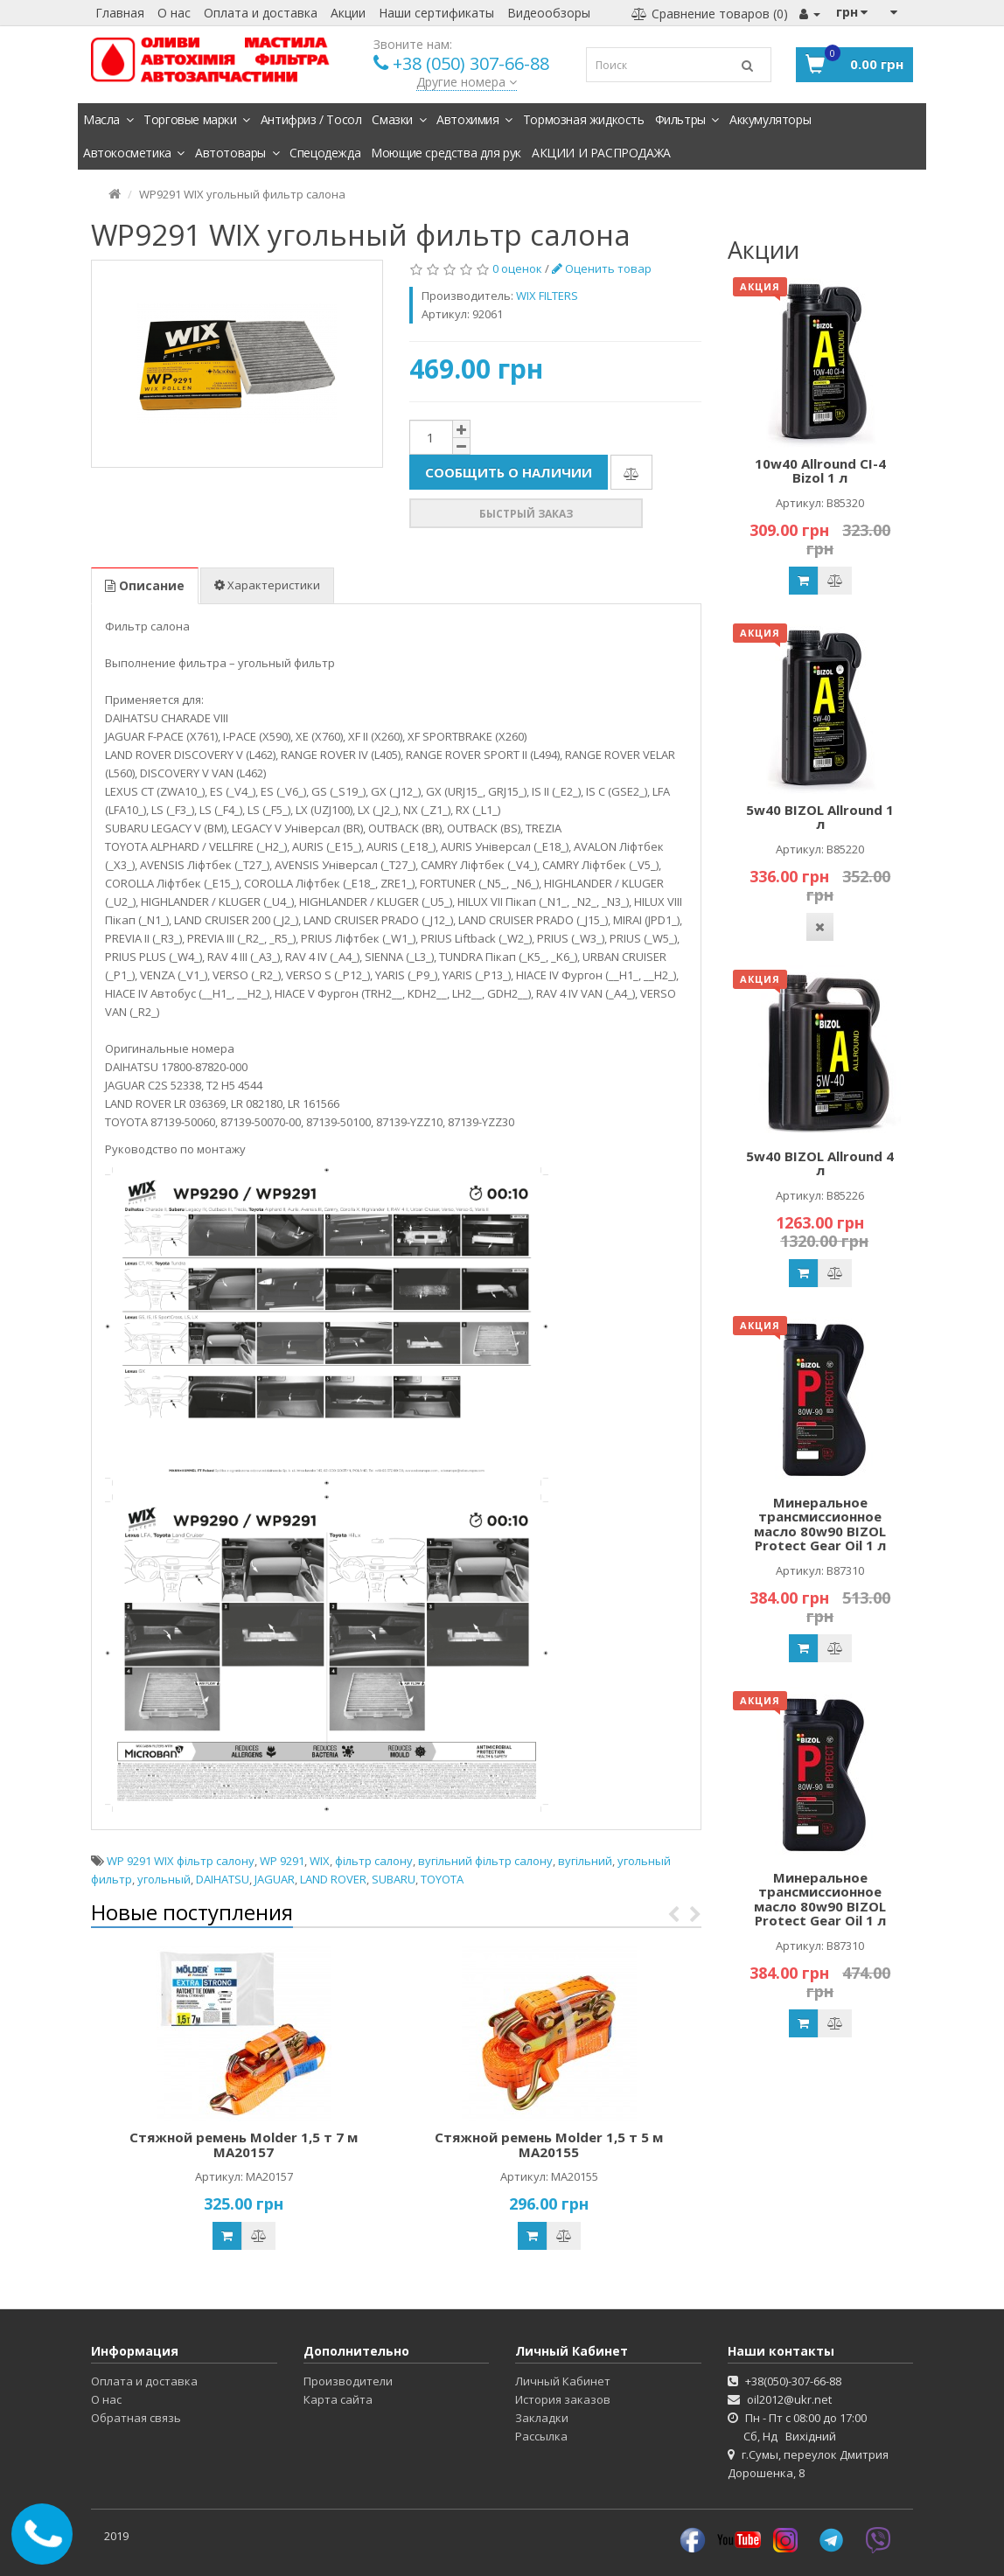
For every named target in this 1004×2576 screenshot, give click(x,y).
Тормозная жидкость (584, 119)
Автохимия (474, 119)
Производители (348, 2381)
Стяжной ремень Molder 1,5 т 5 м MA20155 (549, 2144)
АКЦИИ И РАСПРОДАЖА (601, 152)
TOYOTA (442, 1879)
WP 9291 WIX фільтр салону (180, 1861)
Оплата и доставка (260, 12)
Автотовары (237, 152)
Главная (119, 12)
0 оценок (517, 268)
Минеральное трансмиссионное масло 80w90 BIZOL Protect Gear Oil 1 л (820, 1524)
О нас (174, 12)
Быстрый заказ (526, 513)
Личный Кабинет (562, 2381)
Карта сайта (338, 2399)
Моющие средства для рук (446, 152)
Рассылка (541, 2436)
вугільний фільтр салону (485, 1861)
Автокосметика (134, 152)
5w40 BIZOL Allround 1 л (820, 817)
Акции (348, 12)
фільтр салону (374, 1861)
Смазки (399, 119)
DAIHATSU (222, 1879)
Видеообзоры (548, 12)
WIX (320, 1861)
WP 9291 (282, 1861)
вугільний (585, 1861)
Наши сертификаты (436, 12)
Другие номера (466, 81)
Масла (108, 119)
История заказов (562, 2399)
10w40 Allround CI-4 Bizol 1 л (820, 471)
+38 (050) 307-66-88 (471, 63)
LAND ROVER (333, 1879)
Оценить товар (602, 268)
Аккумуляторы (770, 119)
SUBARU (393, 1879)
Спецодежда (324, 152)
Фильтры (687, 119)
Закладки (541, 2418)
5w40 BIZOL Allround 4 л (820, 1163)
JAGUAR (274, 1879)
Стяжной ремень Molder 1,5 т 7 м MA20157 (243, 2144)
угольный (164, 1879)
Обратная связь (136, 2418)
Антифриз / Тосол (311, 119)
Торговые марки (196, 119)
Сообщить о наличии (508, 472)
